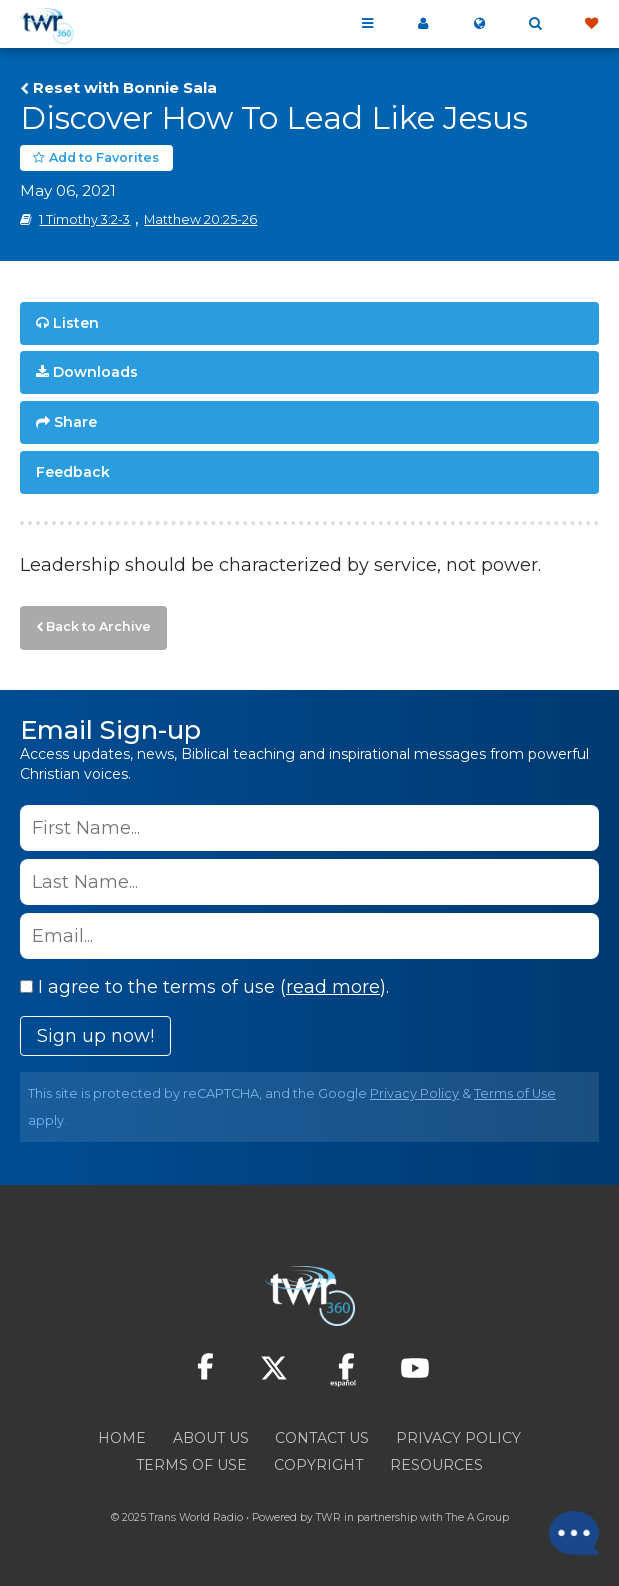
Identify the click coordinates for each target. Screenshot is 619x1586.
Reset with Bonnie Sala (125, 88)
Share (75, 422)
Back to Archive (98, 626)
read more (333, 987)
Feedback (73, 472)
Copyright (318, 1465)
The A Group (477, 1517)
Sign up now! (95, 1036)
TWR (328, 1517)
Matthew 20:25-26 (200, 219)
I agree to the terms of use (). (204, 987)
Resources (436, 1465)
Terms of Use (515, 1093)
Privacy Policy (414, 1093)
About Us (211, 1438)
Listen (76, 323)
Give (591, 24)
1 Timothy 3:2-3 (84, 219)
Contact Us (322, 1438)
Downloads (95, 372)
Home (122, 1438)
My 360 (423, 24)
